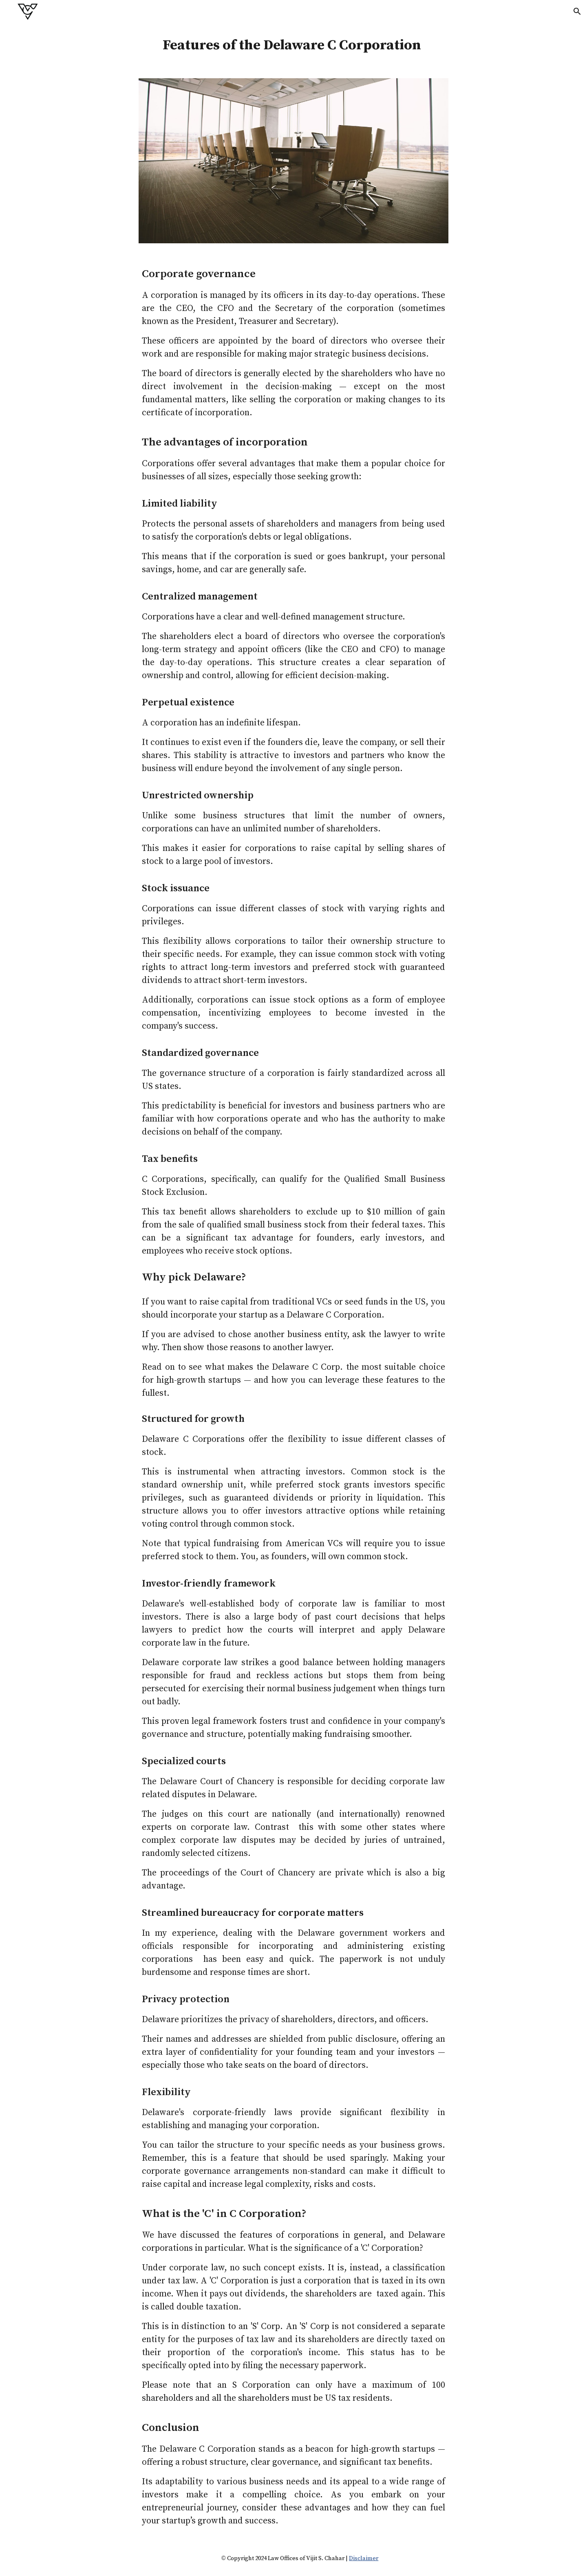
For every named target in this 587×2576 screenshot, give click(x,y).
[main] (293, 46)
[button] (577, 11)
